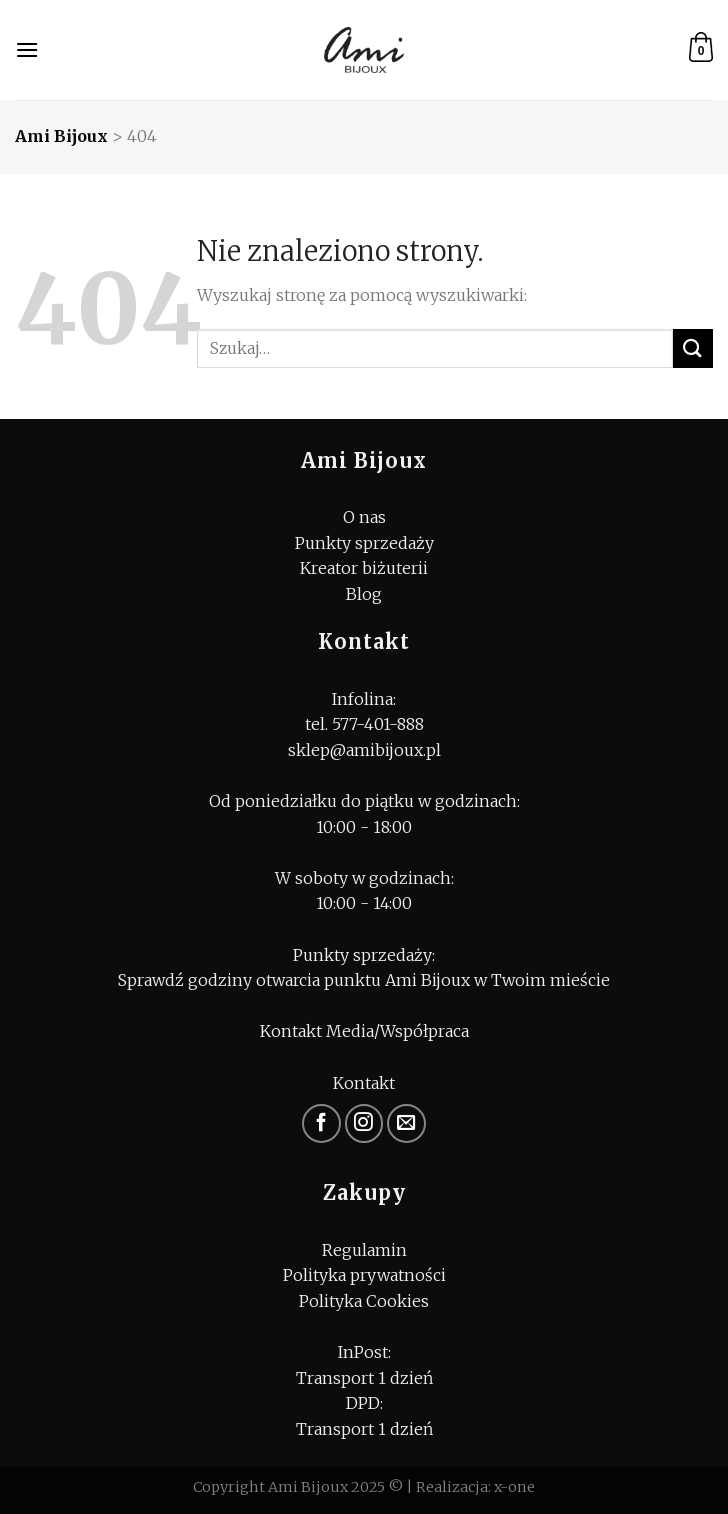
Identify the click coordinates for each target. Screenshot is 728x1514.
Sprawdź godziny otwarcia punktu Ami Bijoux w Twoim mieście (364, 980)
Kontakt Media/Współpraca (364, 1031)
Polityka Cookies (364, 1301)
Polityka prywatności (364, 1275)
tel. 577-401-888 (364, 724)
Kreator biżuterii (364, 568)
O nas (364, 517)
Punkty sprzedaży (364, 543)
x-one (514, 1487)
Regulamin (364, 1250)
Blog (364, 594)
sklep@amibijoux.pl (364, 750)
